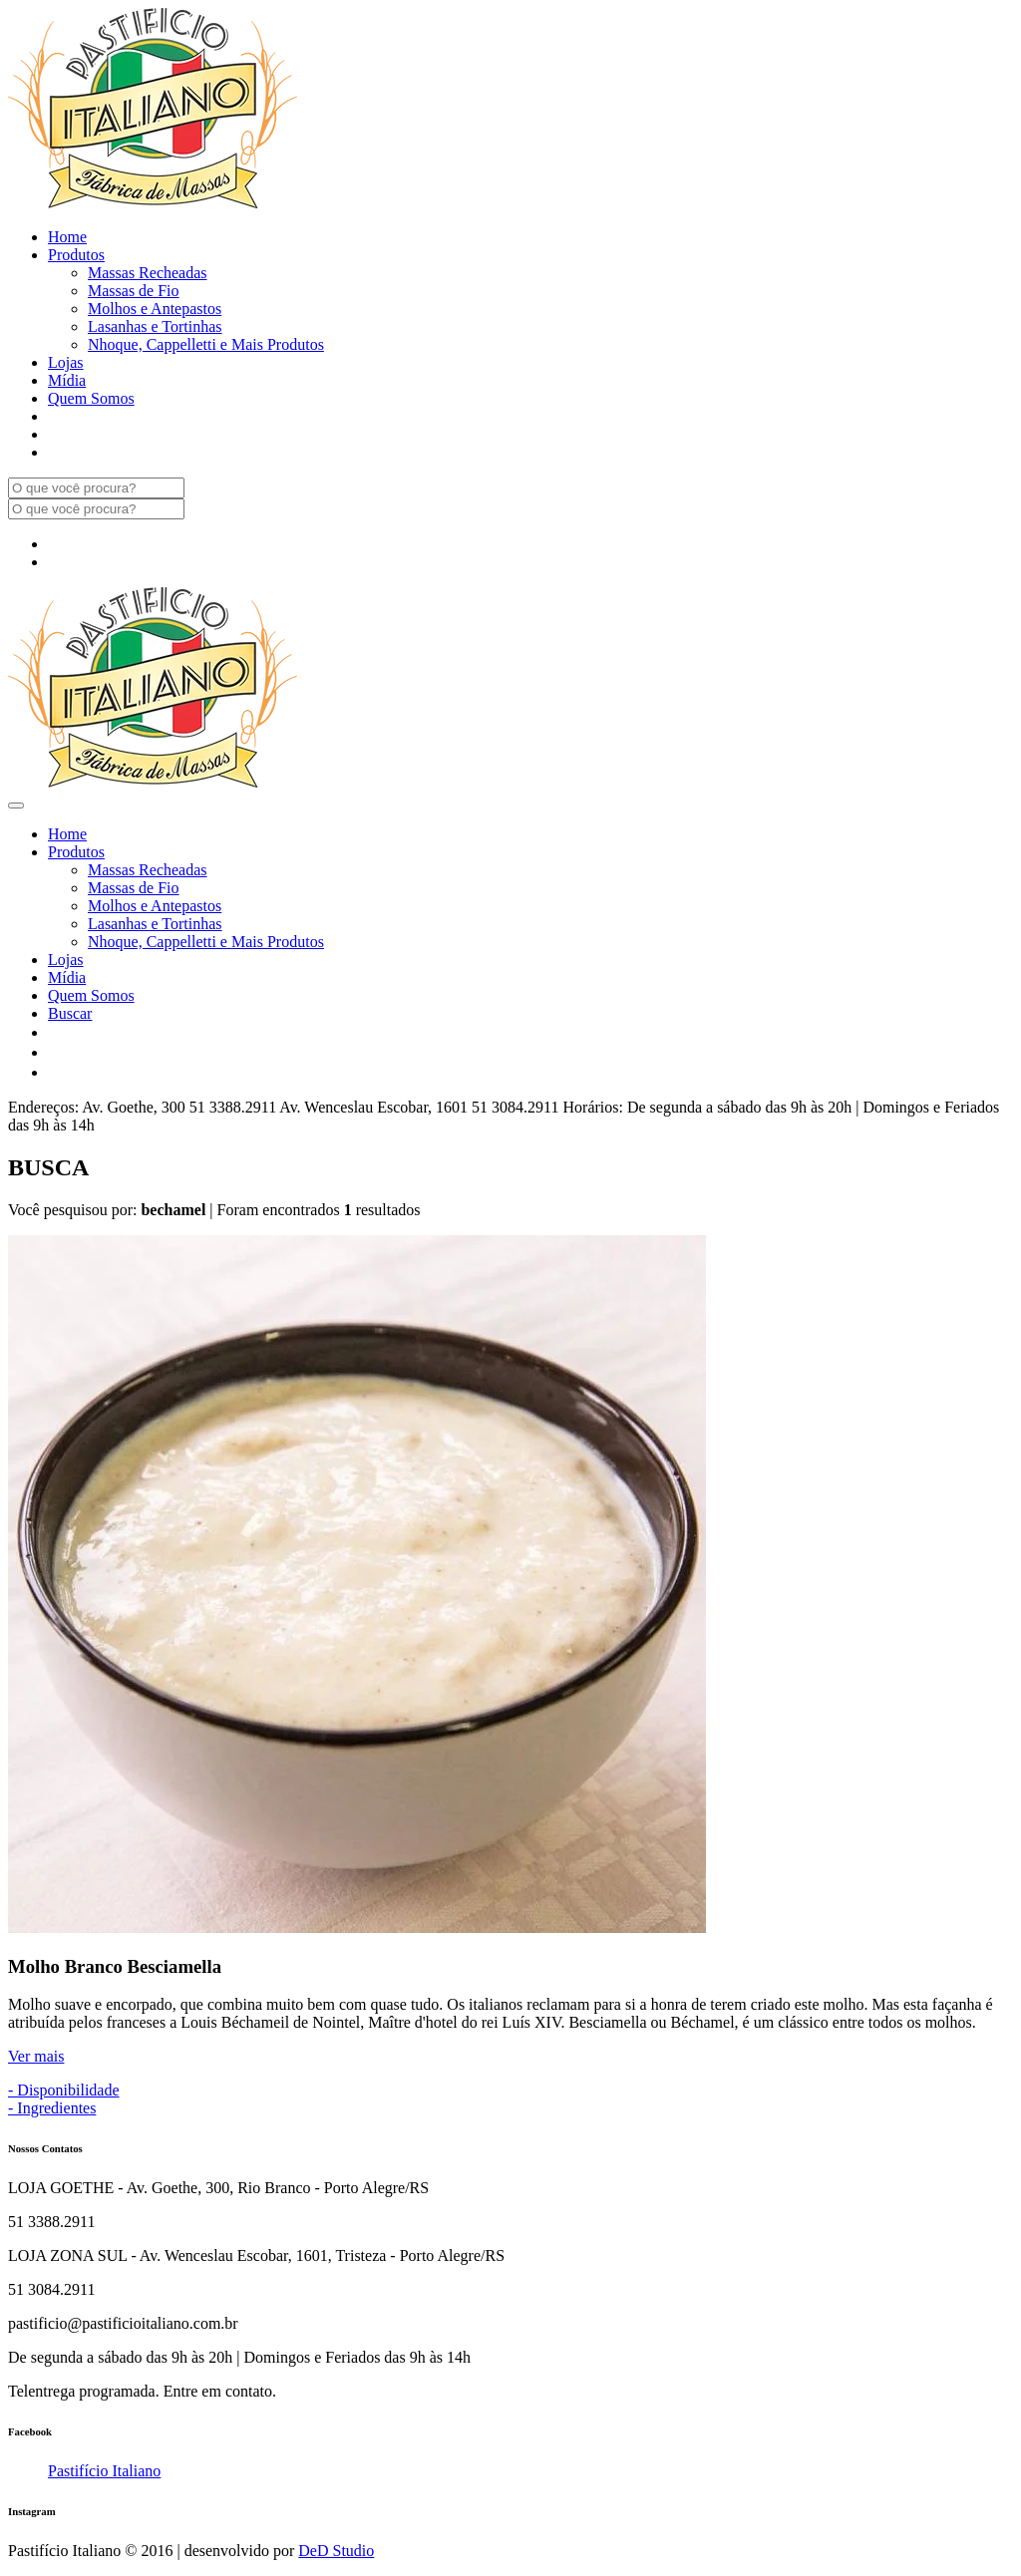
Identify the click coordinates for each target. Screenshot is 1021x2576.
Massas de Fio (133, 290)
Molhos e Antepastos (154, 308)
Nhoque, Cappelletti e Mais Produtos (206, 344)
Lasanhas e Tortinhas (155, 326)
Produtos (76, 254)
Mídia (67, 380)
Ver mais (36, 2056)
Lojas (66, 362)
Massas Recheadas (147, 272)
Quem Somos (91, 398)
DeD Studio (336, 2550)
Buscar (70, 1013)
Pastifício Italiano (104, 2470)
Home (67, 236)
